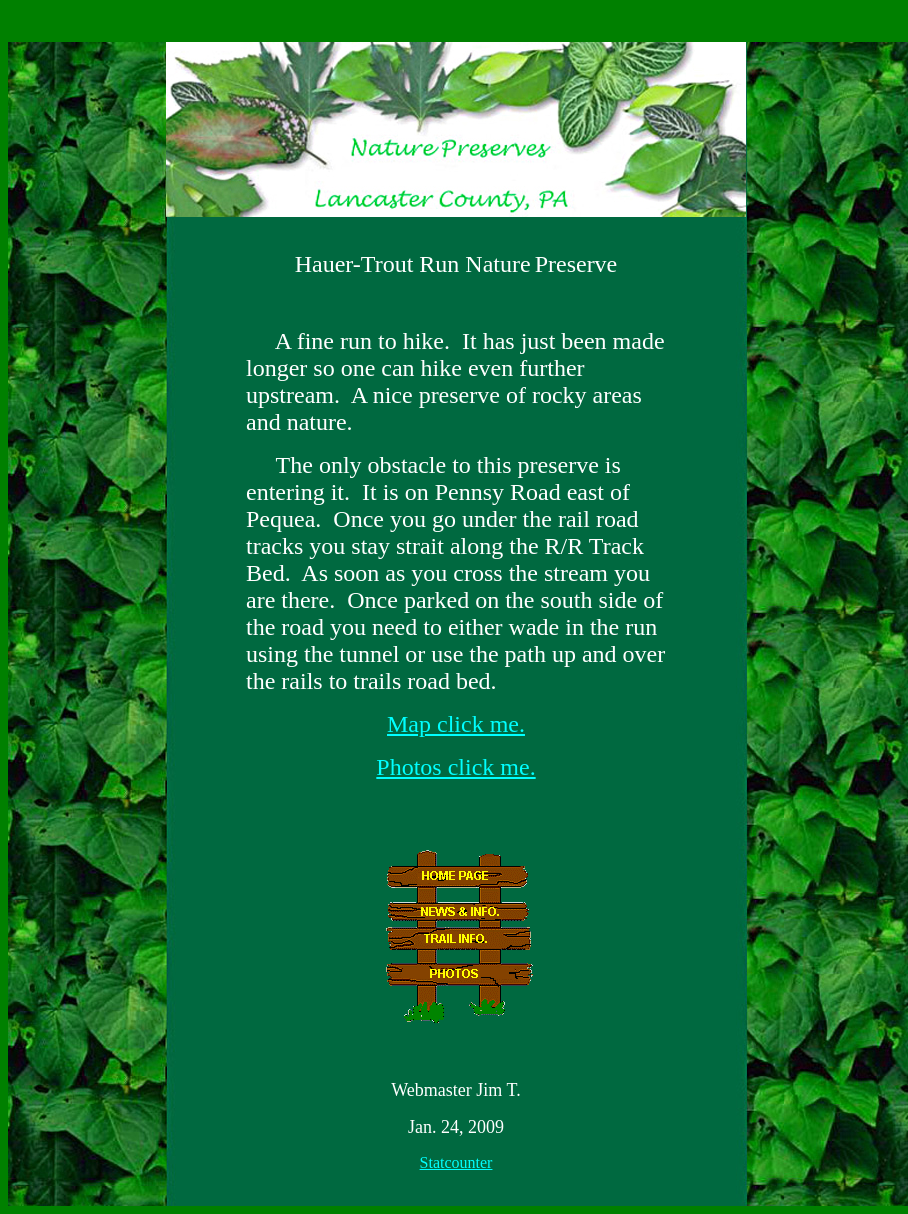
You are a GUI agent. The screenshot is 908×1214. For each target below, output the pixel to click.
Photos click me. (455, 767)
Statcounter (456, 1162)
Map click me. (456, 724)
